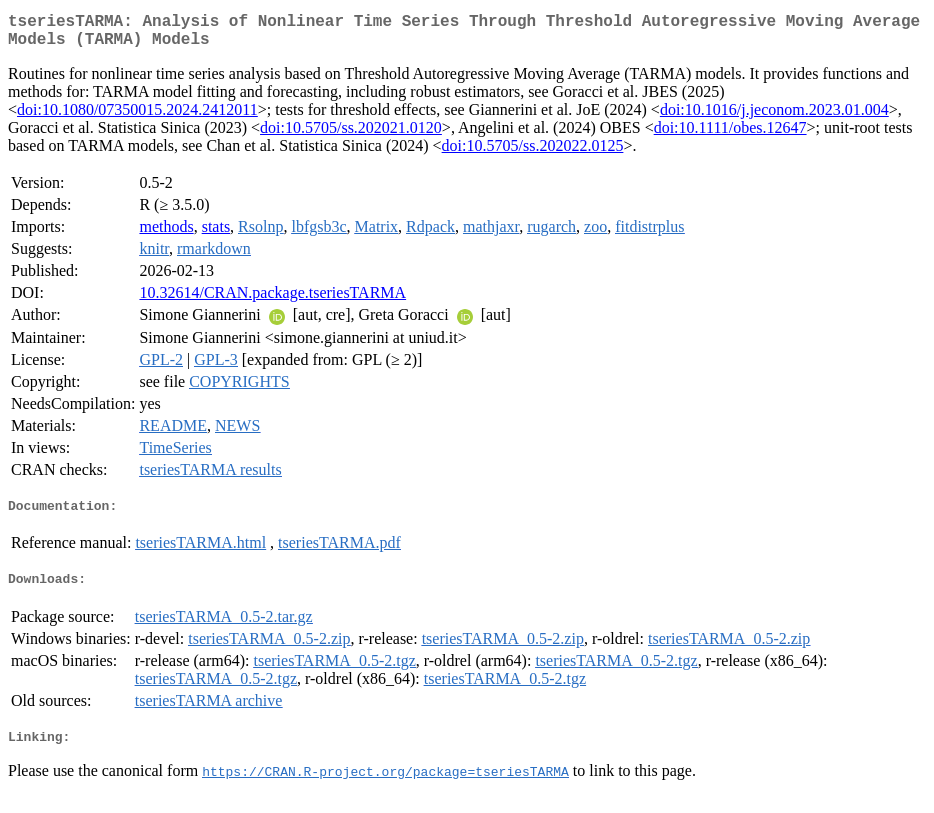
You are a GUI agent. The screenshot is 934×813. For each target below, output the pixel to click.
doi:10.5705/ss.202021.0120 (351, 135)
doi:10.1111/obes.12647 (730, 135)
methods (166, 234)
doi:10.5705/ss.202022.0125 (533, 153)
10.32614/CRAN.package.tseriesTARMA (272, 300)
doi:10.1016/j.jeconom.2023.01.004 (774, 117)
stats (216, 234)
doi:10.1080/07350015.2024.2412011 (137, 117)
